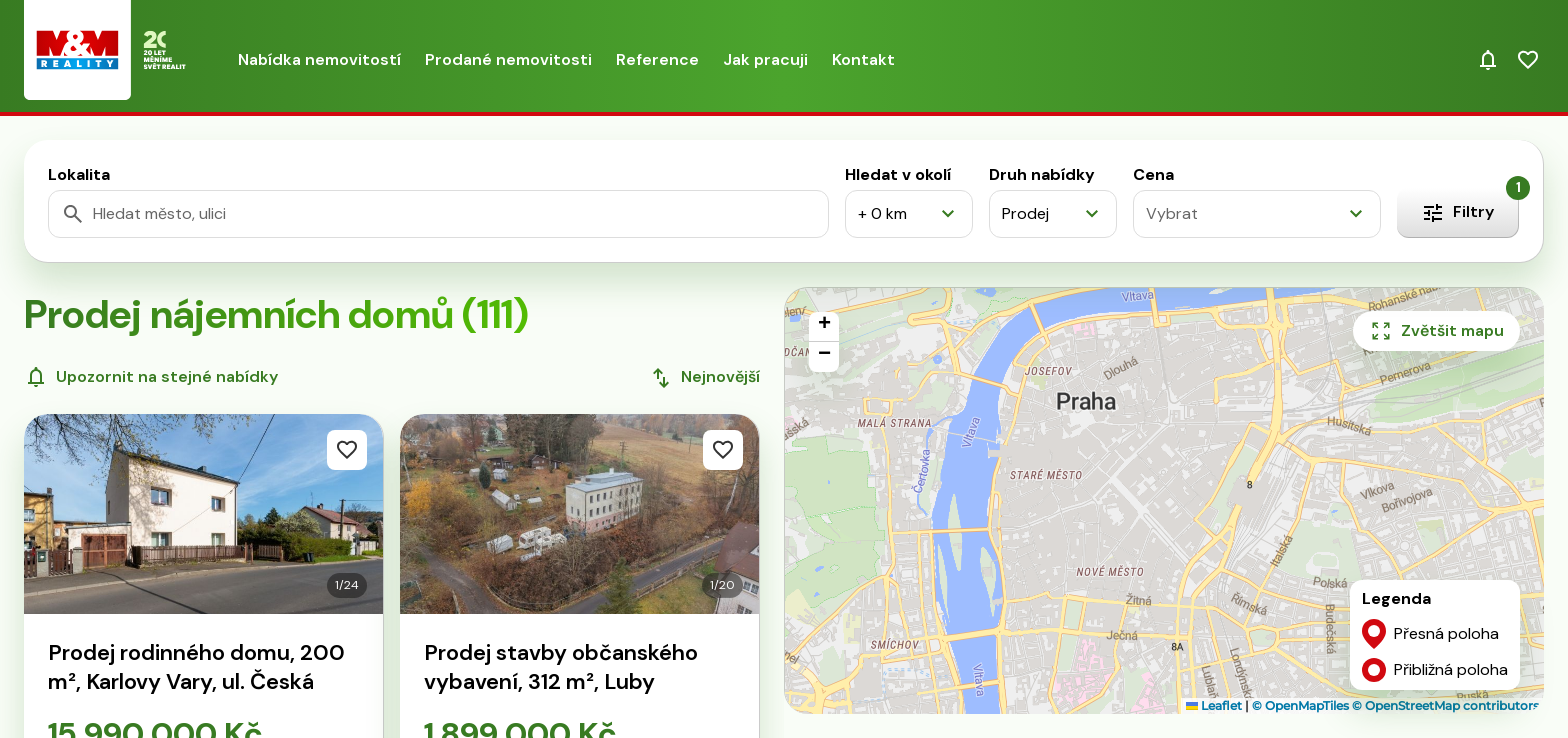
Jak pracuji (765, 59)
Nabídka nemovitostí (319, 59)
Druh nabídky (1042, 174)
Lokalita (79, 174)
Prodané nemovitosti (508, 59)
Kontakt (863, 59)
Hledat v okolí (898, 174)
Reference (657, 59)
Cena (1153, 174)
